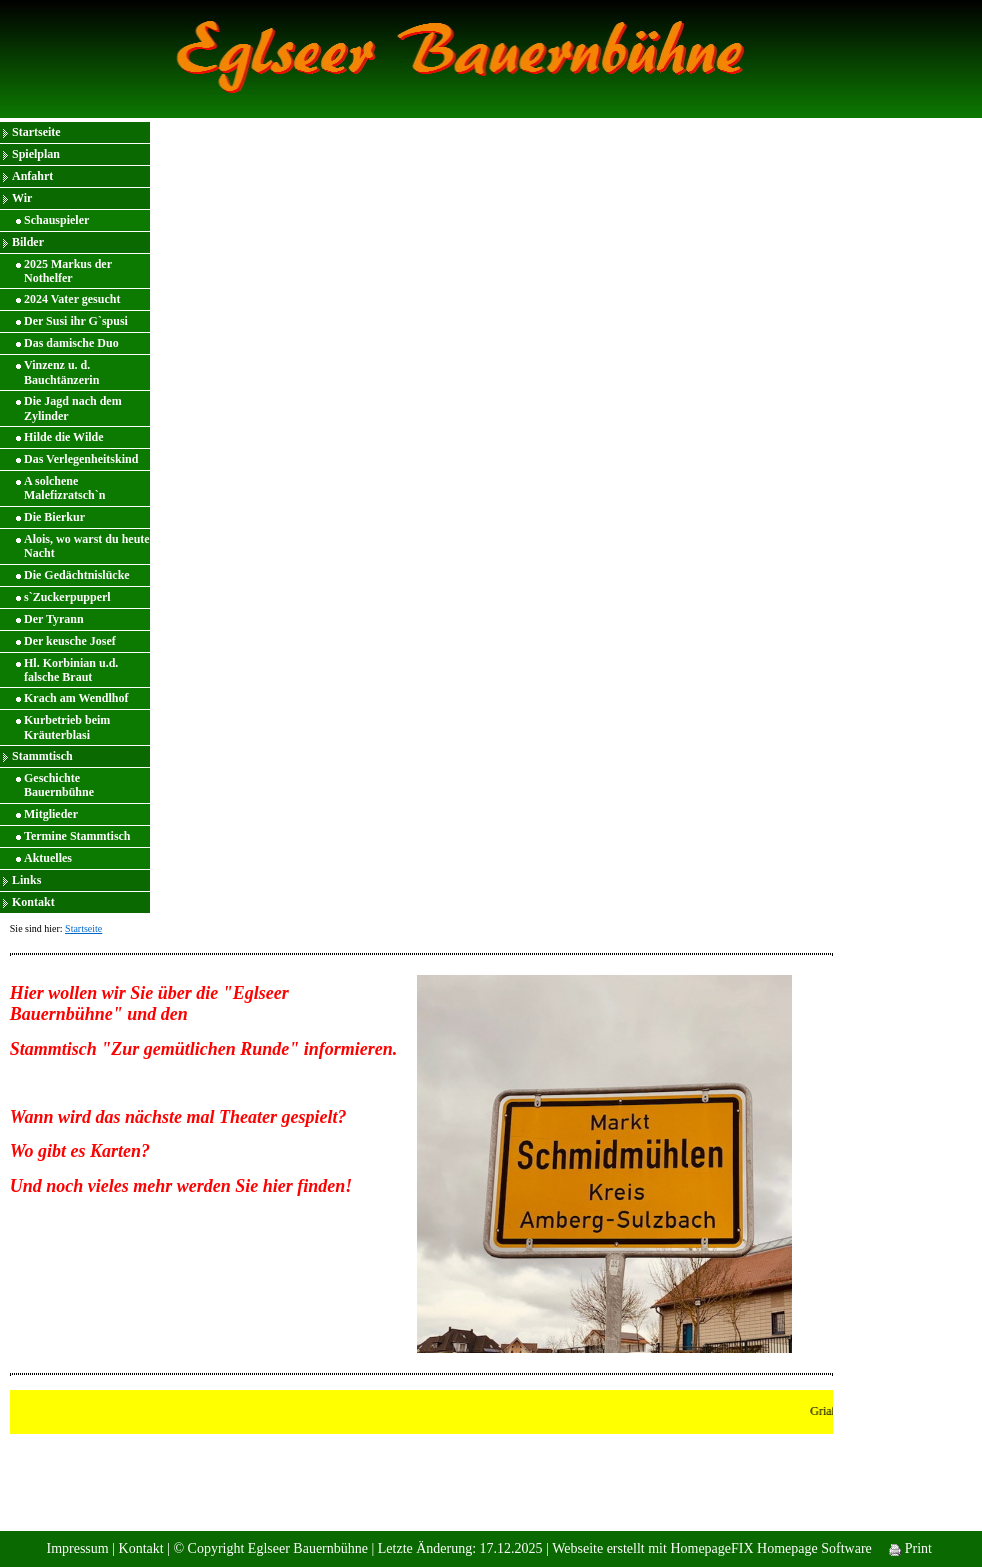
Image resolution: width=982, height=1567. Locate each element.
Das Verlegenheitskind (81, 459)
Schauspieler (56, 220)
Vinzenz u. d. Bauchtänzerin (61, 372)
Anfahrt (32, 176)
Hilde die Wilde (64, 437)
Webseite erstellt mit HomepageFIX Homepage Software (712, 1548)
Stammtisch (42, 756)
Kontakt (33, 902)
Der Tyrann (54, 619)
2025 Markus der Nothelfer (68, 271)
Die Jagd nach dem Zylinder (73, 408)
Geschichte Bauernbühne (59, 785)
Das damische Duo (71, 343)
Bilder (28, 242)
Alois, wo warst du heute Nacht (87, 546)
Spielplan (36, 154)
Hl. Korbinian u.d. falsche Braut (71, 670)
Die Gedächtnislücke (77, 575)
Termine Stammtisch (77, 836)
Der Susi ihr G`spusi (76, 321)
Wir (22, 198)
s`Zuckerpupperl (67, 597)
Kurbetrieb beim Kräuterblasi (67, 727)
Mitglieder (51, 814)
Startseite (36, 132)
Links (26, 880)
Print (910, 1548)
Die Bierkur (54, 517)
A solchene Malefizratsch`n (64, 488)
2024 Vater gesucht (72, 299)
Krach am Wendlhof (76, 698)
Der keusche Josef (70, 641)
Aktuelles (48, 858)
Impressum (77, 1548)
